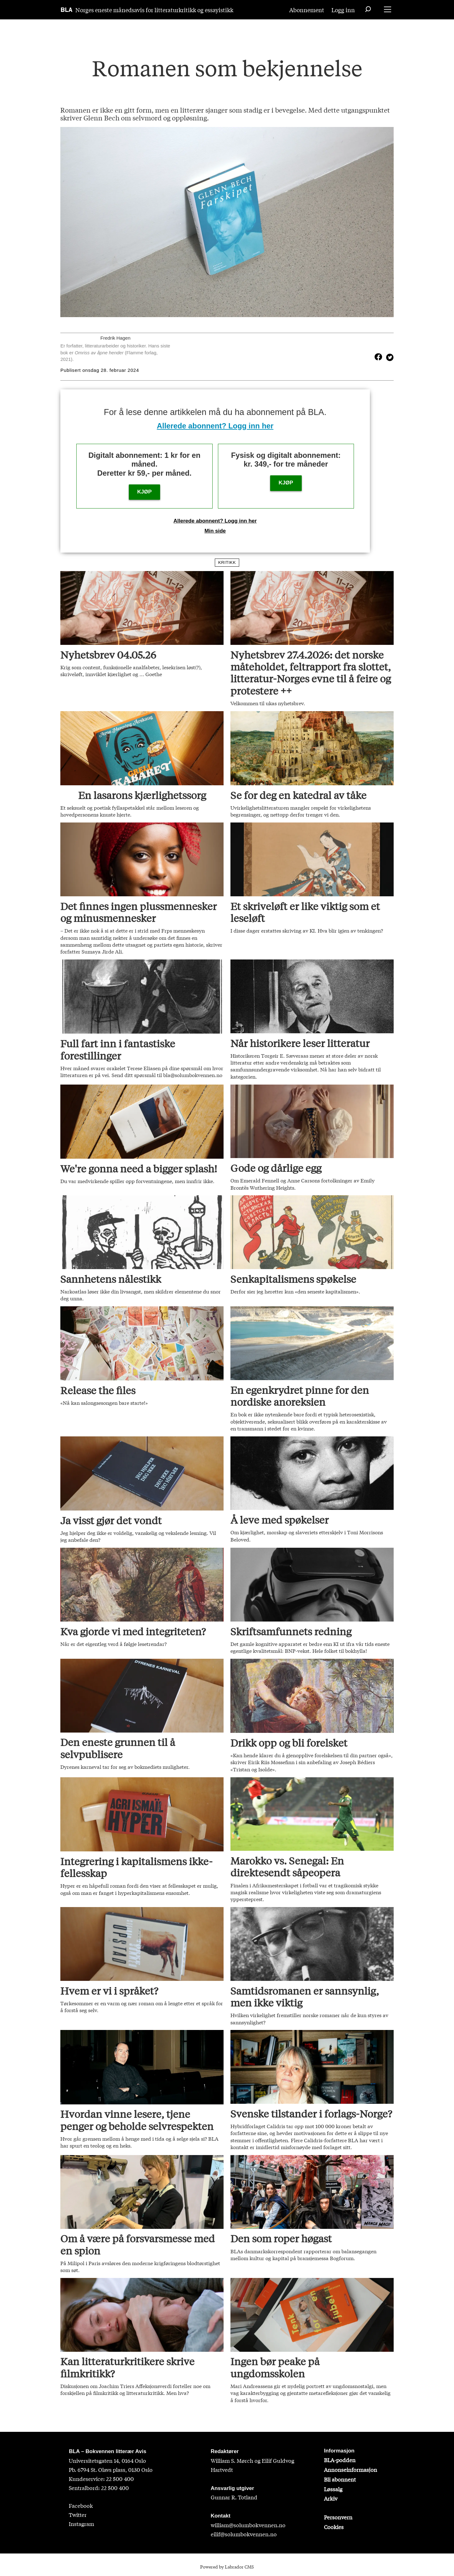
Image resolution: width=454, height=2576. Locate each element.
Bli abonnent (340, 2479)
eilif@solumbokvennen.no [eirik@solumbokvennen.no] (244, 2534)
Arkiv (330, 2498)
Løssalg (333, 2489)
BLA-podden (340, 2460)
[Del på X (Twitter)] (388, 357)
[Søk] (368, 9)
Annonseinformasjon (350, 2469)
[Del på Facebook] (378, 357)
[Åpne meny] (387, 9)
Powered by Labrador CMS (227, 2566)
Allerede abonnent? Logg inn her (215, 426)
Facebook (81, 2505)
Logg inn (343, 10)
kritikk (227, 562)
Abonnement (306, 10)
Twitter (78, 2514)
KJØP (144, 492)
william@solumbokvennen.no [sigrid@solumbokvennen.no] (248, 2525)
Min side (215, 531)
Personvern (338, 2517)
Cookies (334, 2527)
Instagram (81, 2524)
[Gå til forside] (67, 10)
